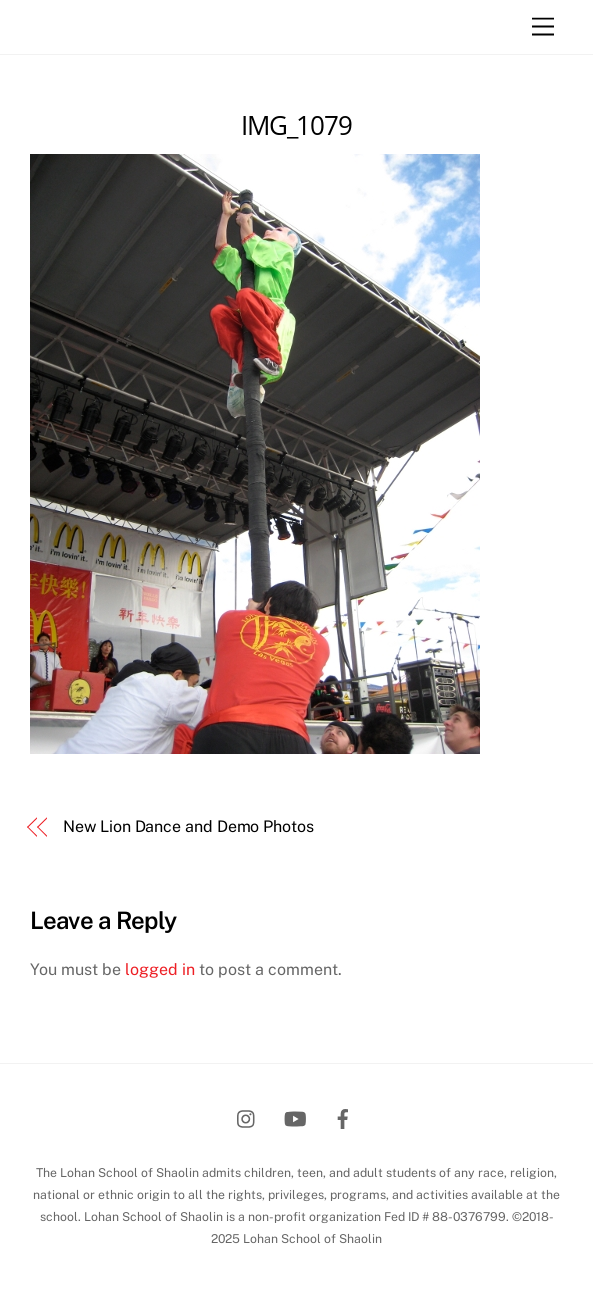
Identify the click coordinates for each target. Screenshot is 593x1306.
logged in (160, 969)
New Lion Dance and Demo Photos (188, 826)
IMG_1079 (297, 125)
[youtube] (295, 1116)
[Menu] (543, 27)
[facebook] (343, 1116)
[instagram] (247, 1116)
